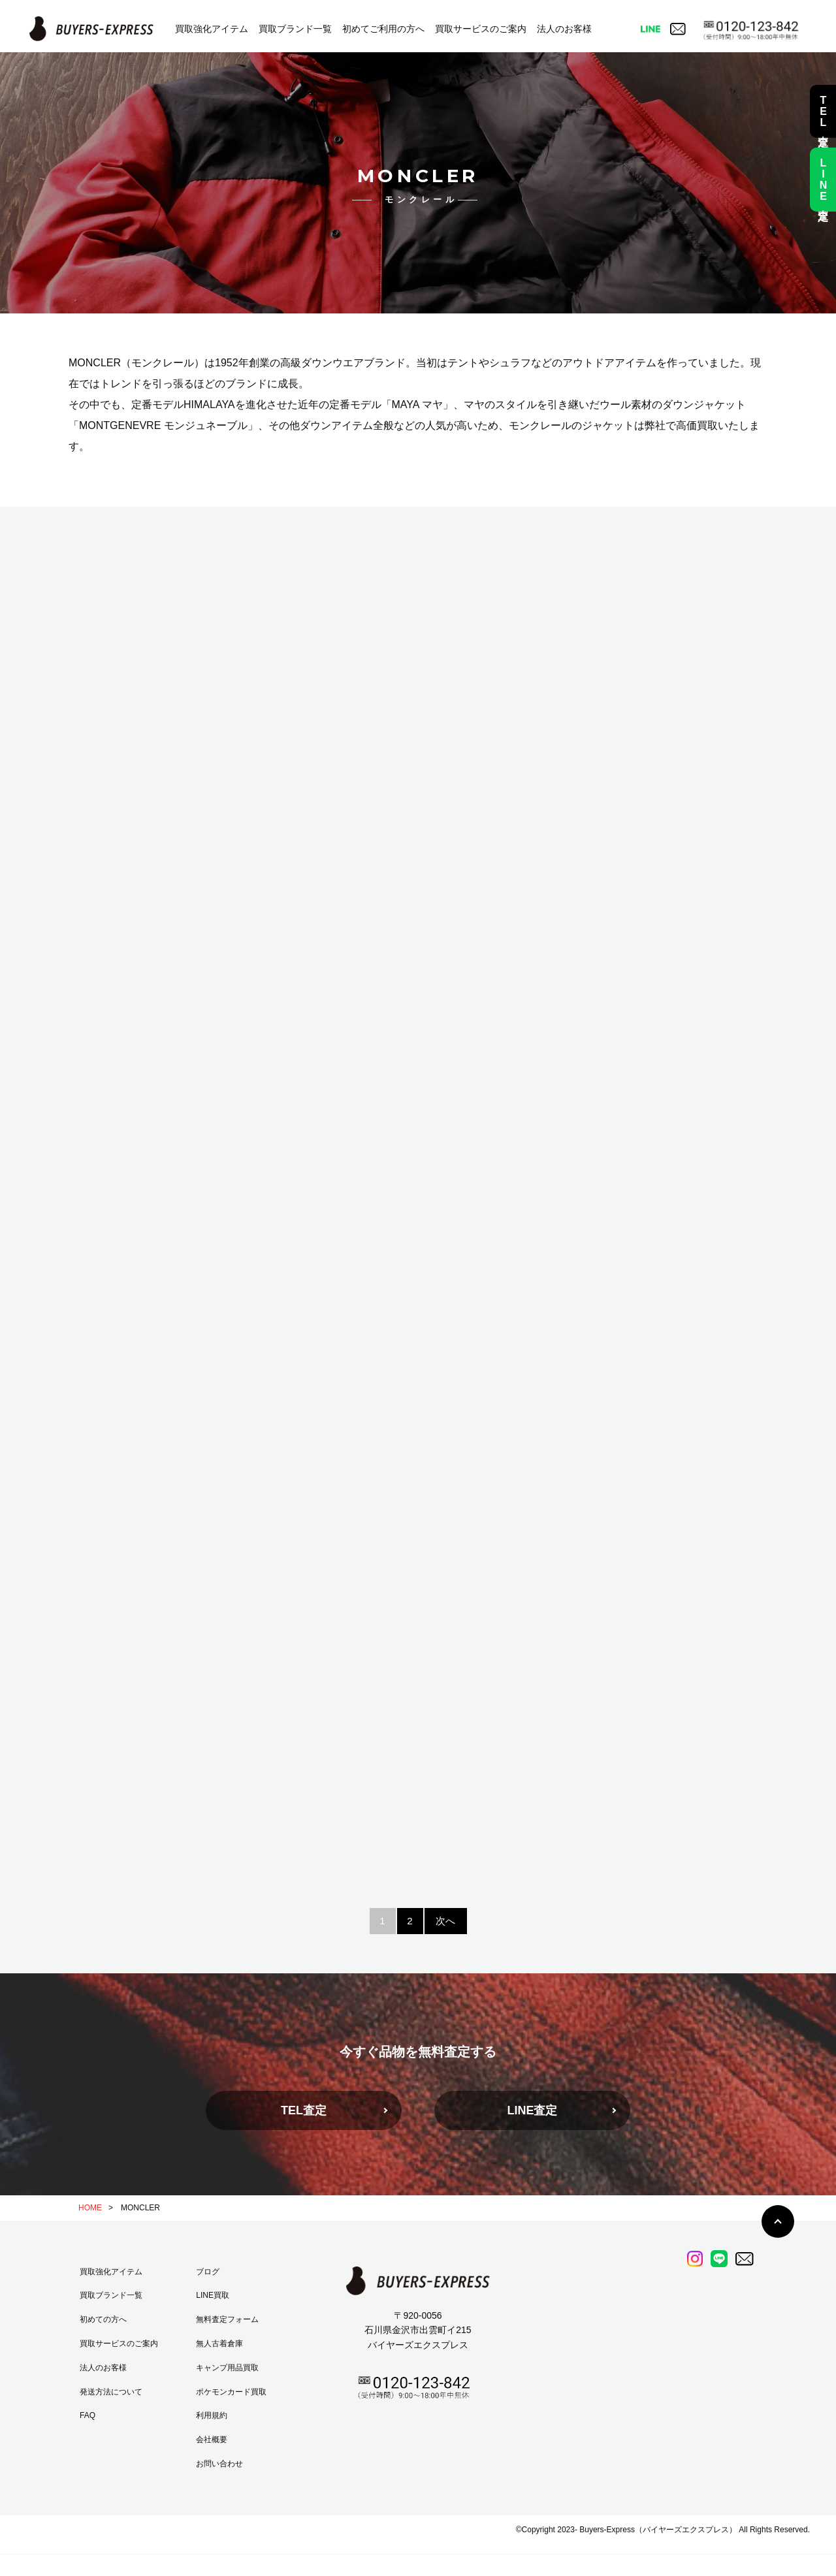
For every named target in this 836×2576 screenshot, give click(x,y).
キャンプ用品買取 (227, 2367)
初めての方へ (103, 2319)
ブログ (207, 2271)
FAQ (87, 2415)
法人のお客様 (564, 29)
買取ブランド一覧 (295, 29)
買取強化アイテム (211, 29)
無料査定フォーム (227, 2319)
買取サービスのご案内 (480, 29)
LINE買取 (212, 2295)
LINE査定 (532, 2110)
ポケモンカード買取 (231, 2391)
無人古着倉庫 (219, 2343)
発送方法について (111, 2391)
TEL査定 (304, 2110)
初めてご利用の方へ (383, 29)
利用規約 (211, 2415)
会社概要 (211, 2439)
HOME (90, 2207)
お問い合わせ (219, 2463)
